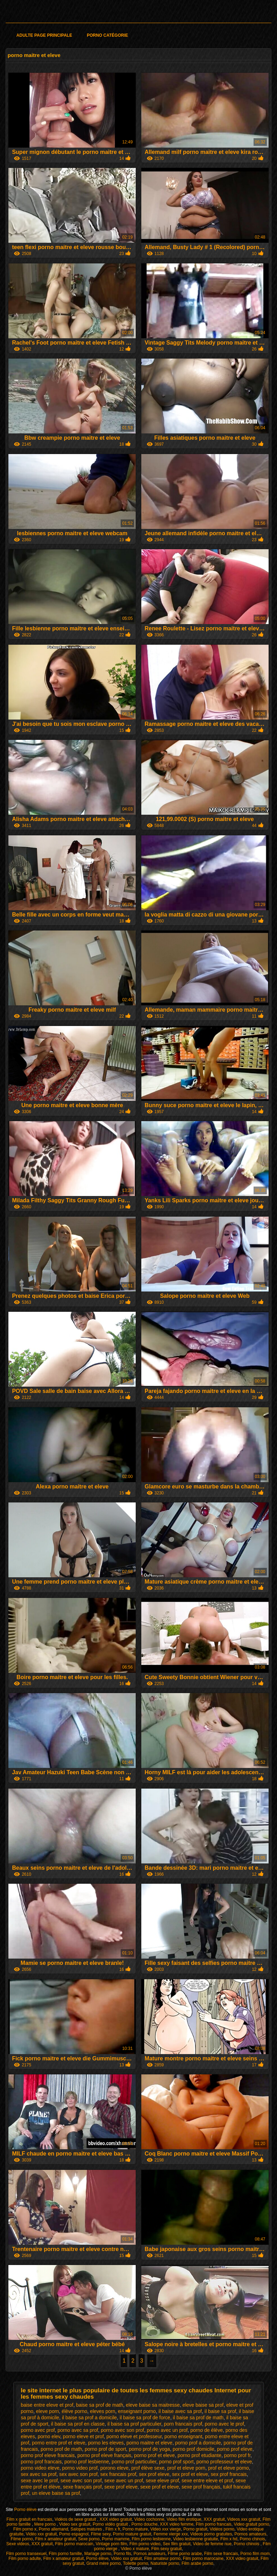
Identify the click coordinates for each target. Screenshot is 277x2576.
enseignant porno (137, 2411)
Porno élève (26, 2509)
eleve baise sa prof (203, 2405)
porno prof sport (176, 2461)
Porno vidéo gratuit (111, 2524)
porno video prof (80, 2468)
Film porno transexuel (26, 2553)
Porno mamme (115, 2538)
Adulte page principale (44, 35)
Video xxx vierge (165, 2529)
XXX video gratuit (115, 2519)
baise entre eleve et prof (47, 2405)
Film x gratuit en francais (29, 2519)
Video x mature (135, 2548)
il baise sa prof (220, 2411)
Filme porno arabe (185, 2553)
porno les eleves (106, 2443)
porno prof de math (61, 2449)
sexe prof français (201, 2487)
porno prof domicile (193, 2449)
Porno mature (135, 2529)
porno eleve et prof (83, 2436)
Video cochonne (149, 2519)
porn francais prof (183, 2424)
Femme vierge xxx (171, 2534)
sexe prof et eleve (159, 2487)
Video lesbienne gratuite (195, 2538)
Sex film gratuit (176, 2543)
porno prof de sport (105, 2449)
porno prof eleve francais (47, 2455)
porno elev (49, 2436)
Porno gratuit (195, 2529)
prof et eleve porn (186, 2468)
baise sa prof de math (99, 2405)
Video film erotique (183, 2519)
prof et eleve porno (228, 2468)
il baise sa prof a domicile (89, 2417)
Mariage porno (97, 2553)
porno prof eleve (235, 2449)
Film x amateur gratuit (55, 2538)
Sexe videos (17, 2543)
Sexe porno (88, 2538)
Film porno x (24, 2529)
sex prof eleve (154, 2474)
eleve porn (47, 2411)
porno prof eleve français (104, 2455)
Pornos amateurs (250, 2534)
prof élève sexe (147, 2468)
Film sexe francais (221, 2553)
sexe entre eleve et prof (207, 2480)
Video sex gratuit (74, 2524)
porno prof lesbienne (86, 2461)
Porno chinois (252, 2538)
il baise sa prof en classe (78, 2424)
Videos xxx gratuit (244, 2519)
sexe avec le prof (39, 2480)
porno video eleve (40, 2468)
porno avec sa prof (77, 2430)
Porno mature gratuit (132, 2534)
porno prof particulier (134, 2461)
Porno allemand (53, 2529)
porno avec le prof (224, 2424)
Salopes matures (87, 2529)
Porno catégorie (107, 35)
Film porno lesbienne (151, 2538)
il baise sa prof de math (198, 2417)
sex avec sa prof (38, 2474)
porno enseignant (183, 2436)
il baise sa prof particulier (134, 2424)
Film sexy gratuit (166, 2548)
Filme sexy (101, 2534)
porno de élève (206, 2430)
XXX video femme (176, 2524)
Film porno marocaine (203, 2558)
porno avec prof (38, 2430)
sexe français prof (82, 2487)
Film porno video (145, 2543)
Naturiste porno (164, 2563)
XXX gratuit (214, 2519)
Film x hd (228, 2538)
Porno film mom (255, 2553)
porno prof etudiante (199, 2455)
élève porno (74, 2411)
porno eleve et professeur (134, 2436)
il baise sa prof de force (145, 2417)
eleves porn (102, 2411)
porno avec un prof (167, 2430)
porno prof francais (41, 2461)
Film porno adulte (24, 2558)
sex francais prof (118, 2474)
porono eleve (114, 2468)
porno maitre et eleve (149, 2443)
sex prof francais (229, 2474)
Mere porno (45, 2524)
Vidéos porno (222, 2529)
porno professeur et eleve (224, 2461)
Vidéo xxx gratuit (41, 2534)
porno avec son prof (122, 2430)
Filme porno (22, 2538)
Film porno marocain (74, 2543)
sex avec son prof (78, 2474)
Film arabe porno (197, 2563)
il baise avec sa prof (180, 2411)
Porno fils (122, 2553)
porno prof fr (237, 2455)
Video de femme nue (212, 2543)
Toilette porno (135, 2563)
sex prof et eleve (190, 2474)
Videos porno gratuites (211, 2534)
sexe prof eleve (120, 2487)
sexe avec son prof (81, 2480)
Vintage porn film (111, 2543)
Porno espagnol (73, 2534)
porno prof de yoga (149, 2449)
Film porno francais (214, 2524)
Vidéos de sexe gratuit (76, 2519)
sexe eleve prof (162, 2480)
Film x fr (113, 2529)
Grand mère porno (103, 2563)
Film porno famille (65, 2553)
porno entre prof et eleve (58, 2443)
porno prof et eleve (154, 2455)
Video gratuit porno (251, 2524)
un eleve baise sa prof (56, 2493)
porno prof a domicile (198, 2443)
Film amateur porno (162, 2558)
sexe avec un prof (123, 2480)
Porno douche (145, 2524)
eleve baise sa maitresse (153, 2405)
